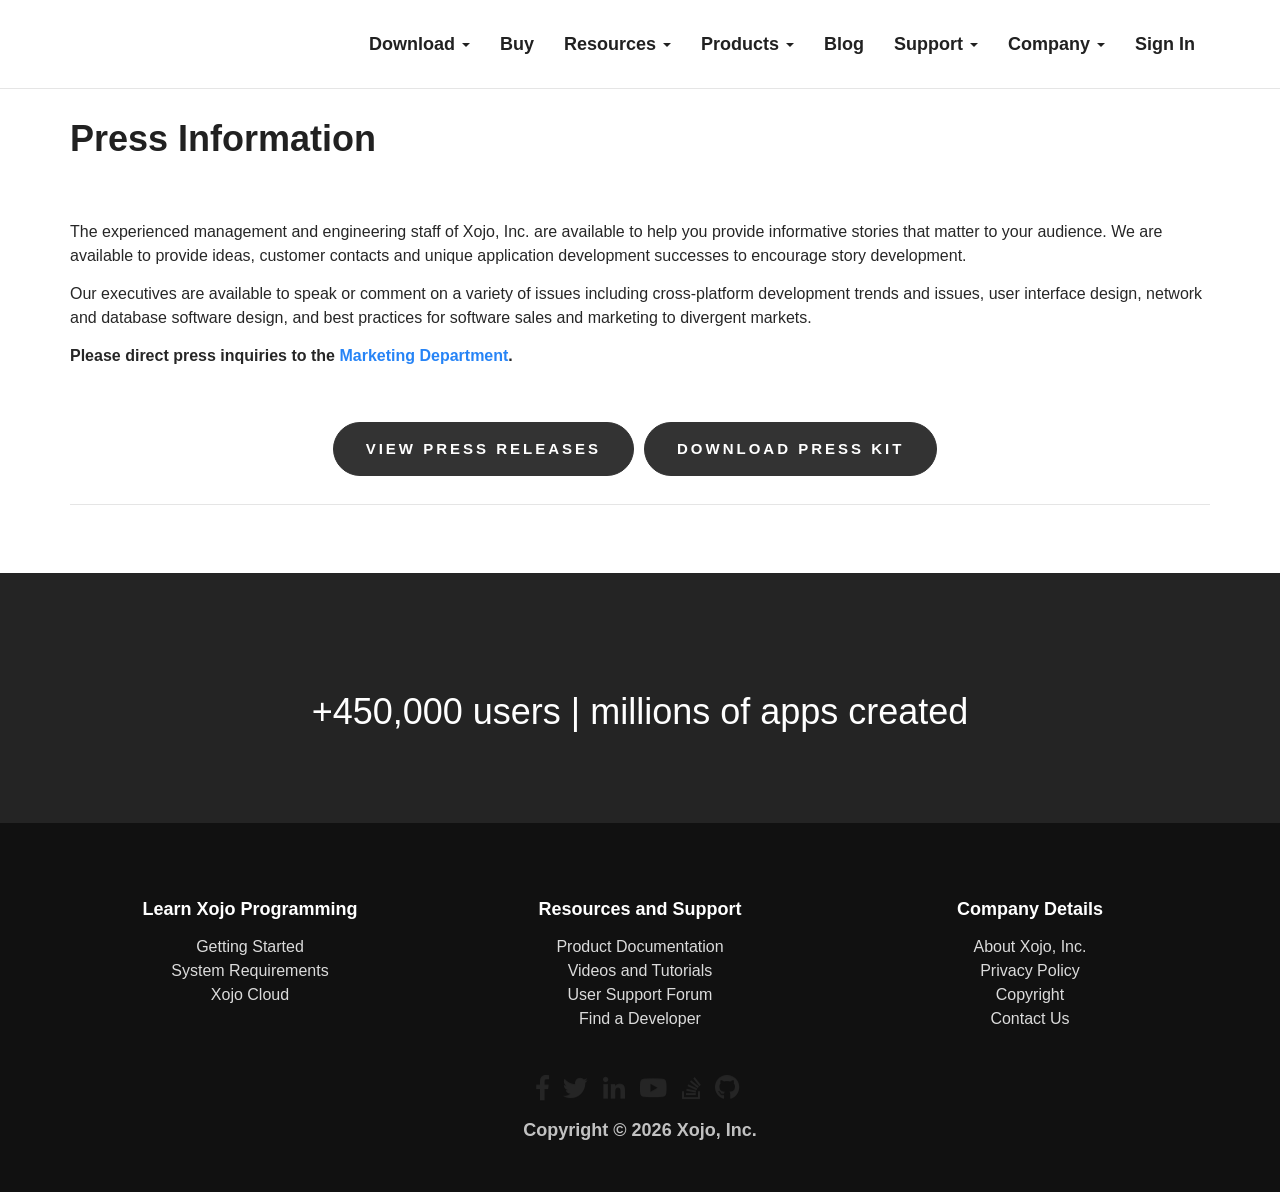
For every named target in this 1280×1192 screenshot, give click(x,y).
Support (936, 44)
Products (747, 44)
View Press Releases (483, 448)
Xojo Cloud (250, 994)
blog (844, 44)
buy (517, 44)
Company (1056, 44)
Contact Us (1029, 1018)
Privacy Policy (1030, 970)
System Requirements (249, 970)
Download (419, 44)
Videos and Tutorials (640, 970)
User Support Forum (640, 994)
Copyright (1030, 994)
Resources (617, 44)
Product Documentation (639, 946)
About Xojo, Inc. (1029, 946)
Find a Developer (640, 1018)
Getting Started (250, 946)
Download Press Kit (790, 448)
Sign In (1165, 44)
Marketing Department (423, 355)
